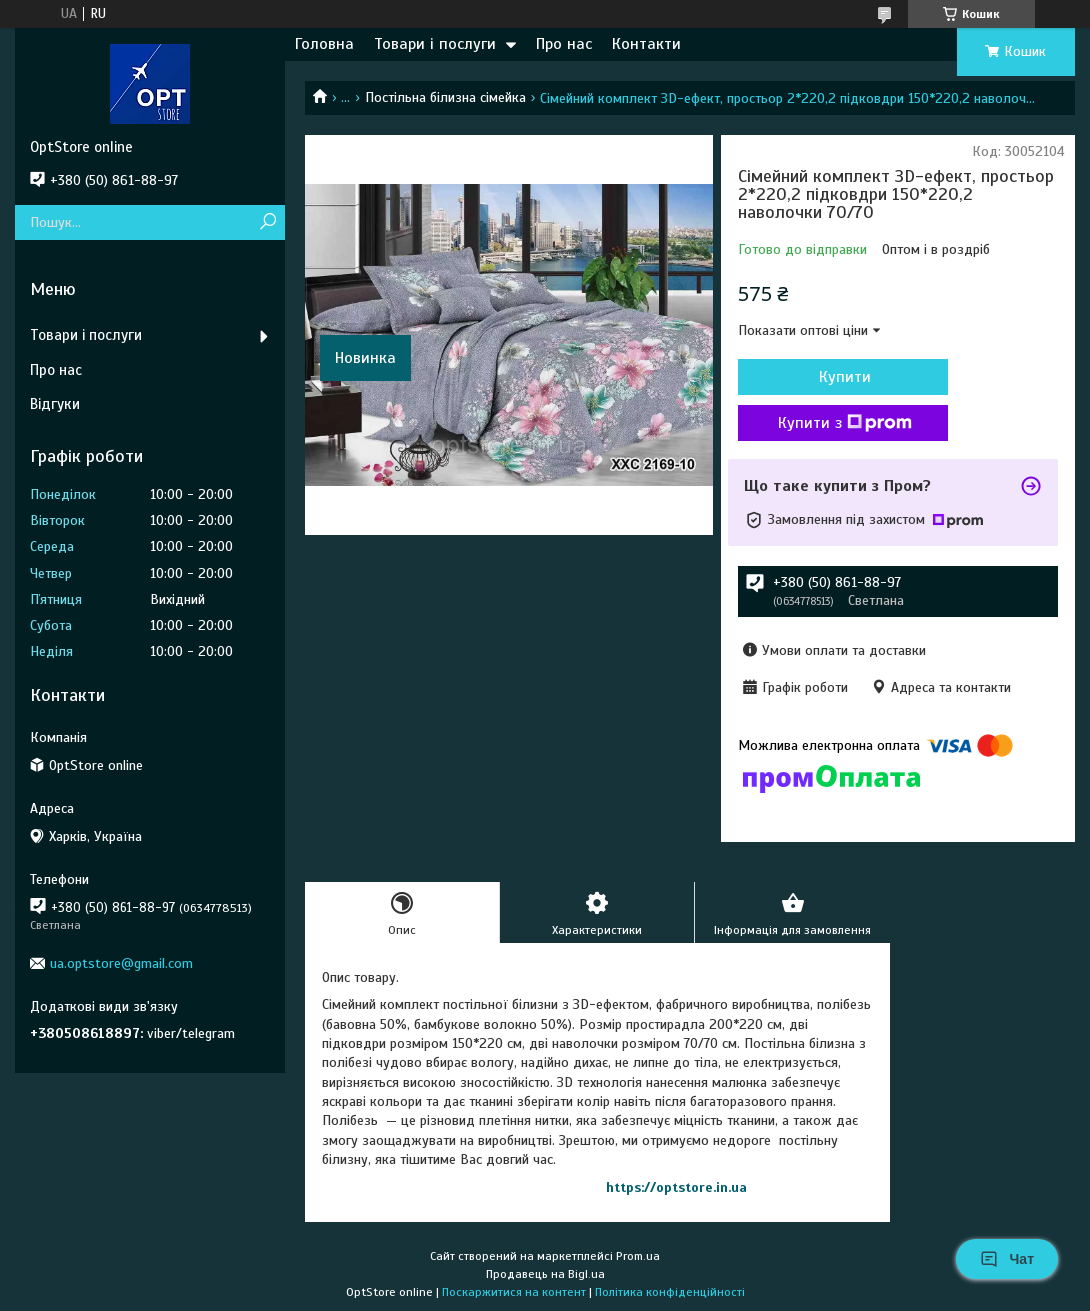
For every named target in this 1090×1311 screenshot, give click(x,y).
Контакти (646, 44)
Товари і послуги (435, 44)
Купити (845, 377)
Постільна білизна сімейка (445, 97)
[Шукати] (267, 222)
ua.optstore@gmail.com (121, 963)
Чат (1007, 1259)
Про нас (564, 44)
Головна (324, 44)
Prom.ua (638, 1256)
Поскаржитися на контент (514, 1292)
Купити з (845, 423)
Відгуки (55, 404)
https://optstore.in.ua (676, 1187)
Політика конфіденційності (670, 1292)
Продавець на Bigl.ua (545, 1274)
